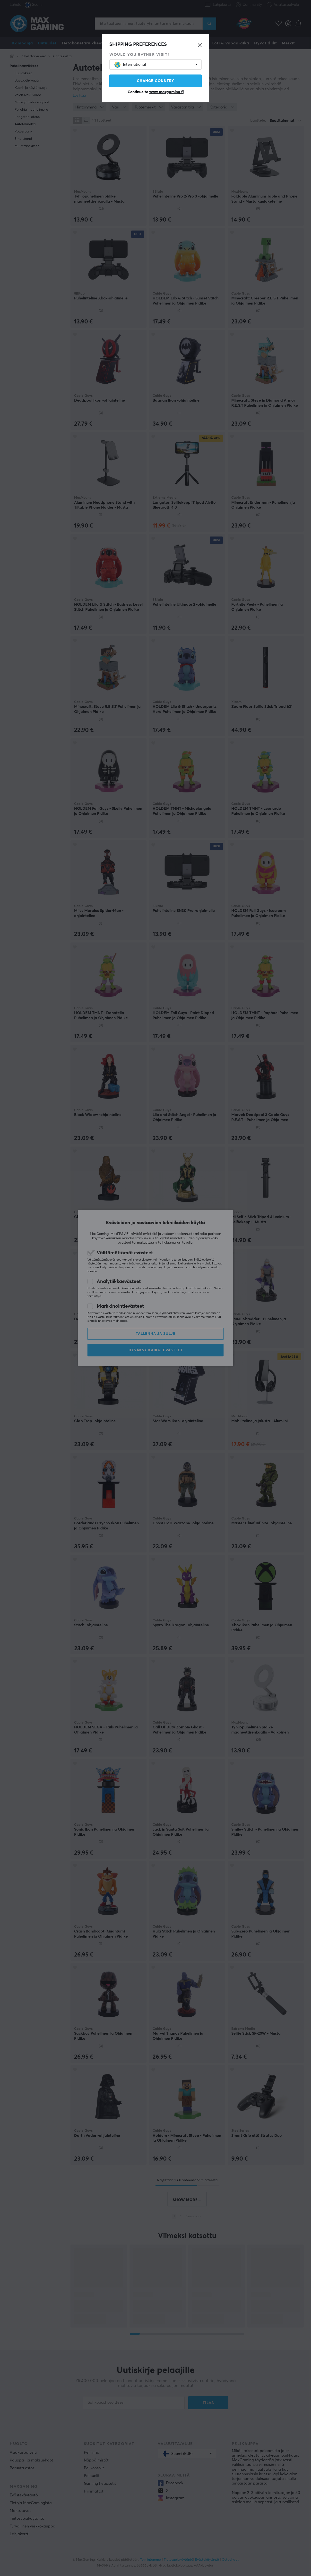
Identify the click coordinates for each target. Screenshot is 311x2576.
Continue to (156, 92)
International (130, 65)
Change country (155, 81)
